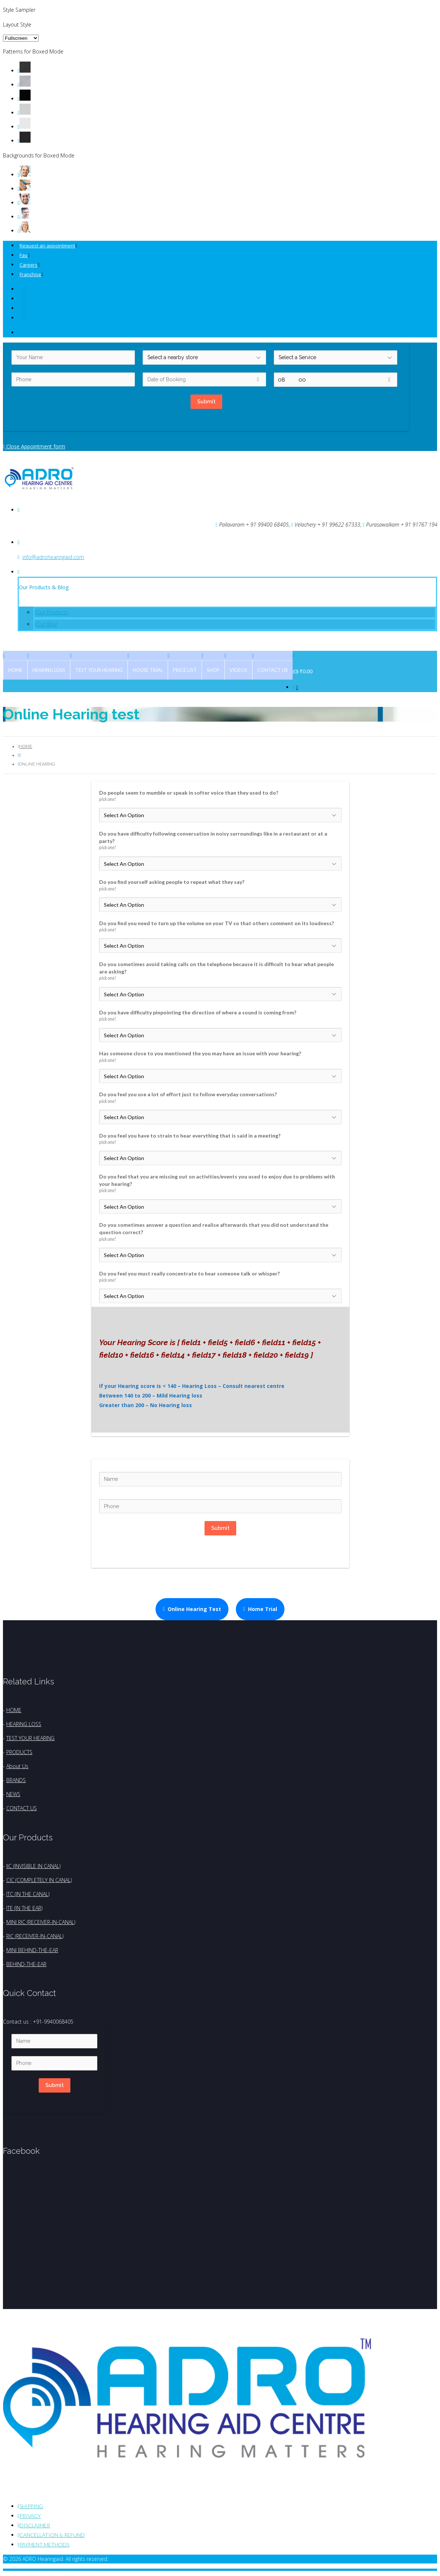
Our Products (52, 612)
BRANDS (16, 1780)
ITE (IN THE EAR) (24, 1908)
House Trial (148, 670)
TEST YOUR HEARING (30, 1738)
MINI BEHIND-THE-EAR (32, 1950)
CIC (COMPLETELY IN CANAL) (39, 1880)
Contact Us (272, 670)
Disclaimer (35, 2525)
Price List (185, 670)
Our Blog (46, 624)
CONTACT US (21, 1808)
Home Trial (260, 1608)
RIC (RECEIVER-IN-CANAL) (34, 1936)
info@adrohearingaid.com (53, 556)
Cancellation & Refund (52, 2535)
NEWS (13, 1794)
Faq (24, 255)
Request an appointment (47, 245)
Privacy (30, 2516)
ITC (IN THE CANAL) (27, 1894)
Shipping (31, 2506)
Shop (213, 670)
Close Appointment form (34, 446)
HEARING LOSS (23, 1724)
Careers (29, 264)
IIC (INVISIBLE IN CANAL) (33, 1865)
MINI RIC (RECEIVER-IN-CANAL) (40, 1922)
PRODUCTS (19, 1752)
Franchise (30, 274)
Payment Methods (44, 2544)
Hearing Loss (48, 670)
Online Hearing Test (192, 1608)
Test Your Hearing (99, 670)
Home (15, 670)
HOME (13, 1710)
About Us (17, 1766)
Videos (238, 670)
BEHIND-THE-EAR (26, 1964)
